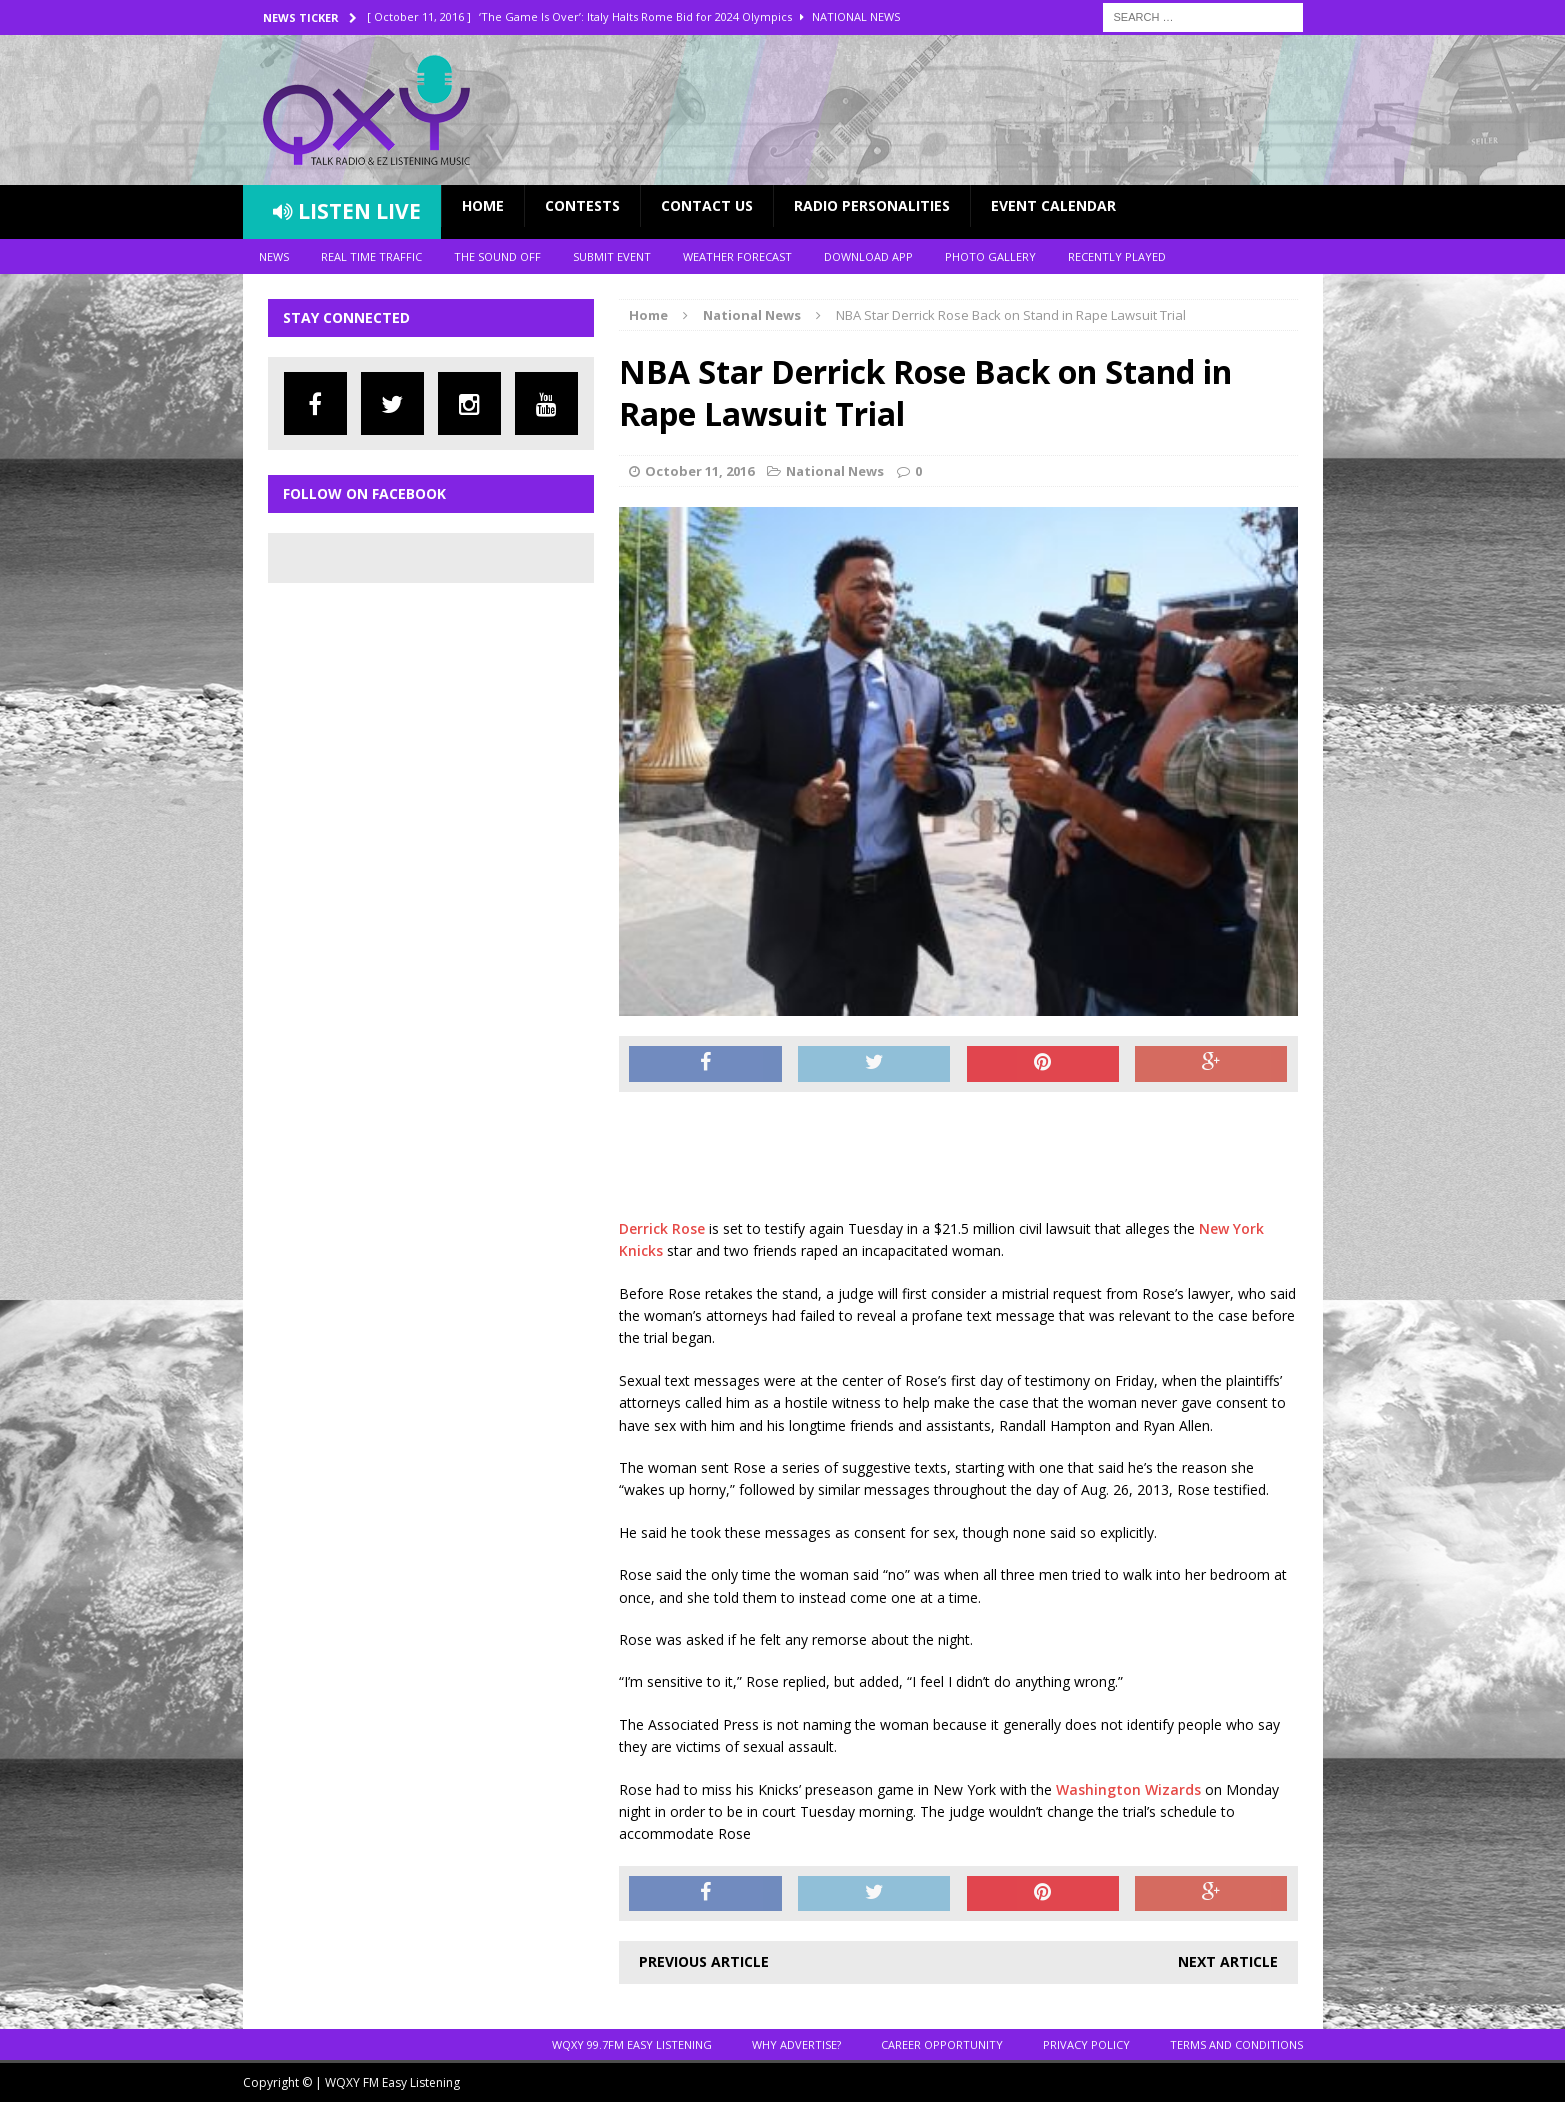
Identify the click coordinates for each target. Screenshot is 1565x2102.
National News (835, 471)
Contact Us (707, 205)
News (274, 256)
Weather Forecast (737, 256)
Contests (582, 205)
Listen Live (347, 211)
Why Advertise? (796, 2044)
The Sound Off (497, 256)
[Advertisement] (983, 1157)
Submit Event (612, 256)
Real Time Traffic (371, 256)
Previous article (704, 1961)
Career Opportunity (942, 2044)
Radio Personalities (872, 205)
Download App (868, 256)
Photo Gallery (990, 256)
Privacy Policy (1086, 2044)
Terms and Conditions (1236, 2044)
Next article (1228, 1961)
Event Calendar (1053, 205)
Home (483, 205)
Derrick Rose (662, 1228)
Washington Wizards (1128, 1789)
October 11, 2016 (699, 471)
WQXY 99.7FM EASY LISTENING (632, 2044)
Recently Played (1117, 256)
